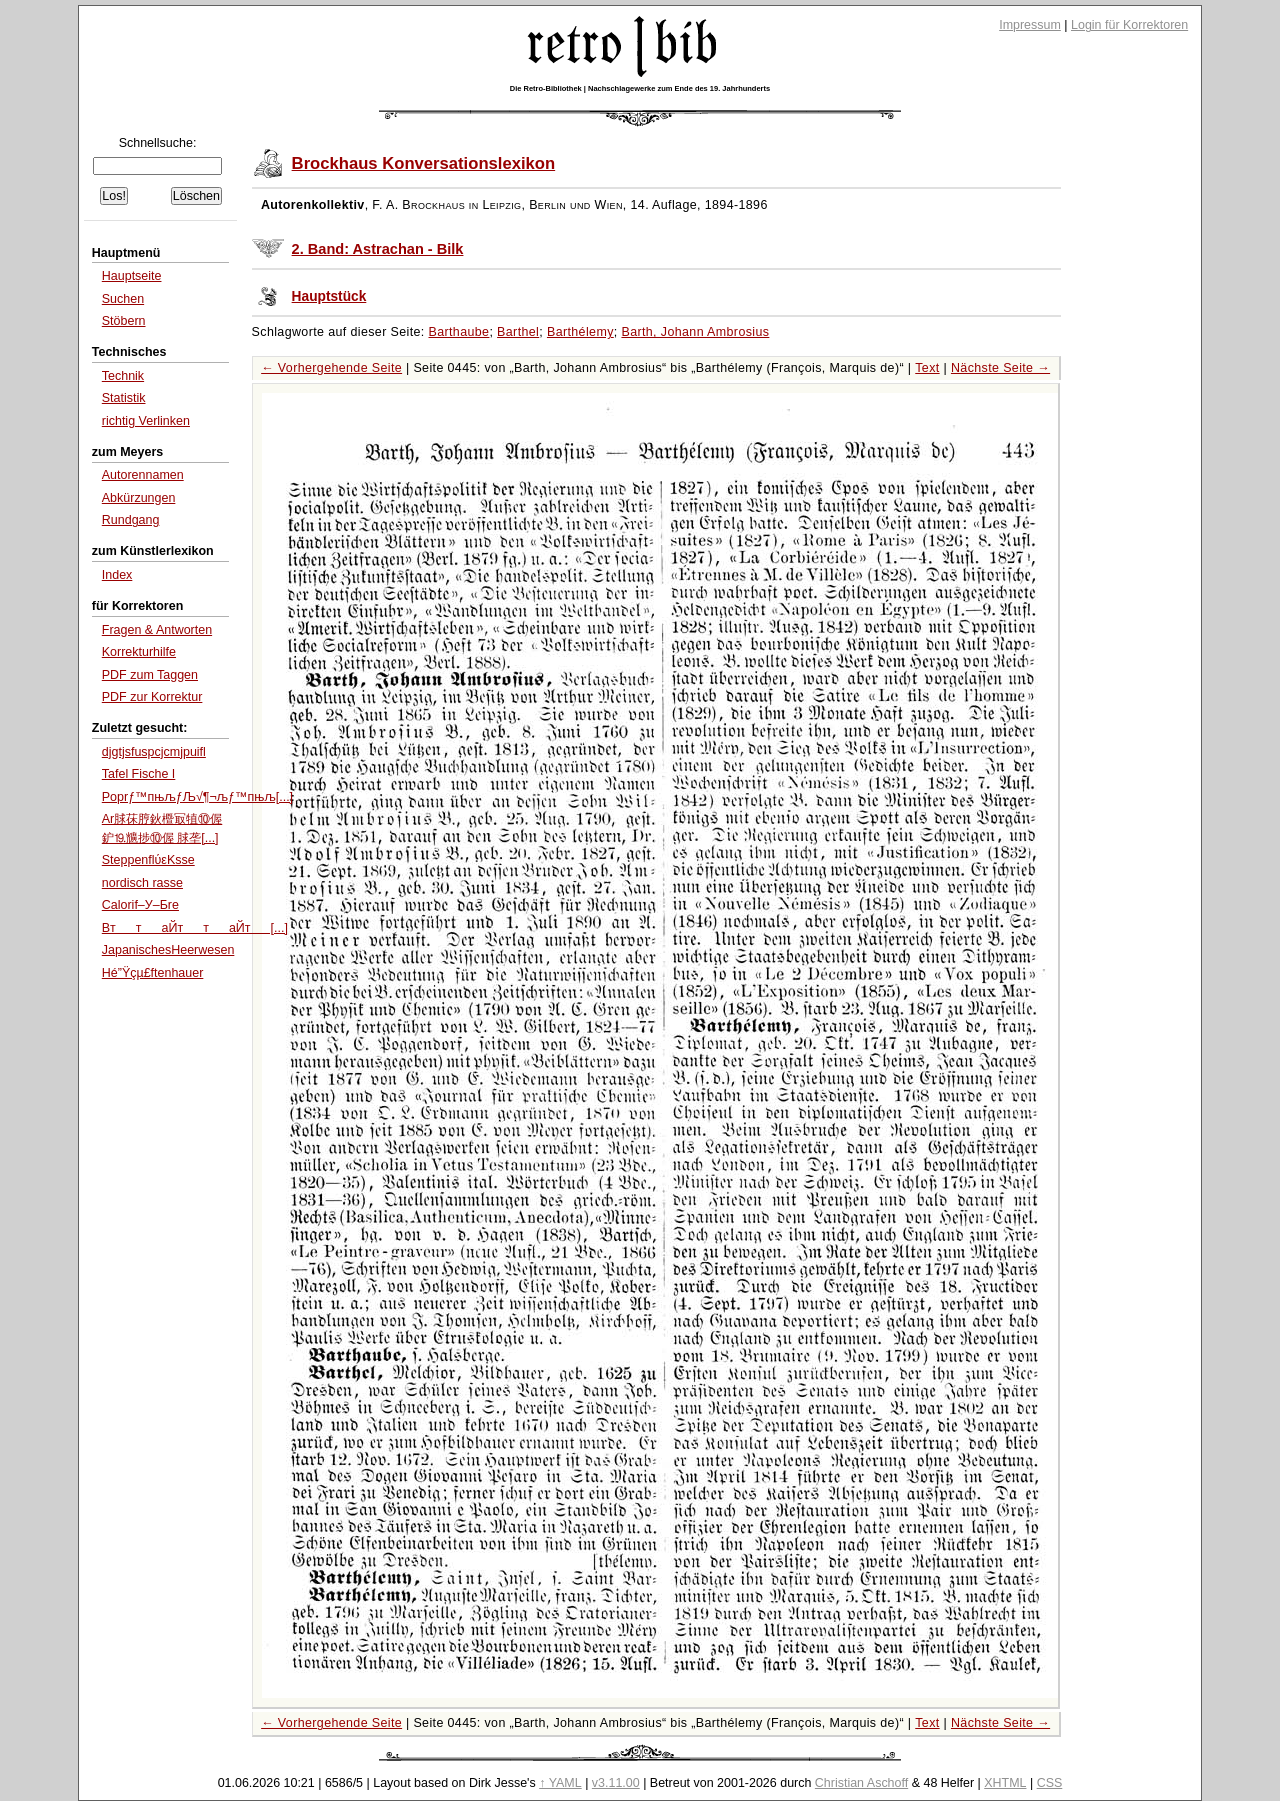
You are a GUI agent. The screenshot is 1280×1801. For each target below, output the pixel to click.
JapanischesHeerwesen (168, 950)
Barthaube (459, 332)
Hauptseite (132, 276)
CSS (1050, 1783)
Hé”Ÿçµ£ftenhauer (153, 973)
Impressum (1030, 25)
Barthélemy (580, 332)
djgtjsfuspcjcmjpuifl (154, 752)
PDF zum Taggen (150, 675)
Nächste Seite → (1000, 368)
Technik (123, 376)
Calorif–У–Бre (140, 905)
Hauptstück (329, 296)
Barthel (518, 332)
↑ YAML (560, 1783)
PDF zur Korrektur (152, 697)
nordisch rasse (142, 883)
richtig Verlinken (146, 421)
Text (927, 368)
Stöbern (124, 321)
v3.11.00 (616, 1783)
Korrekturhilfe (139, 652)
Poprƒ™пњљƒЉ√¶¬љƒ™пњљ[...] (197, 797)
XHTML (1005, 1783)
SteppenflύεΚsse (148, 860)
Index (117, 575)
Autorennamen (143, 475)
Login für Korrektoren (1129, 25)
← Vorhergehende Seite (331, 368)
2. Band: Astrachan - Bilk (378, 249)
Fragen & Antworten (157, 630)
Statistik (124, 398)
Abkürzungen (139, 498)
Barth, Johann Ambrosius (695, 332)
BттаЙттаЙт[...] (195, 928)
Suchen (123, 299)
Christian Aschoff (861, 1783)
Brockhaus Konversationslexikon (424, 163)
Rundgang (131, 520)
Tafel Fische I (139, 774)
